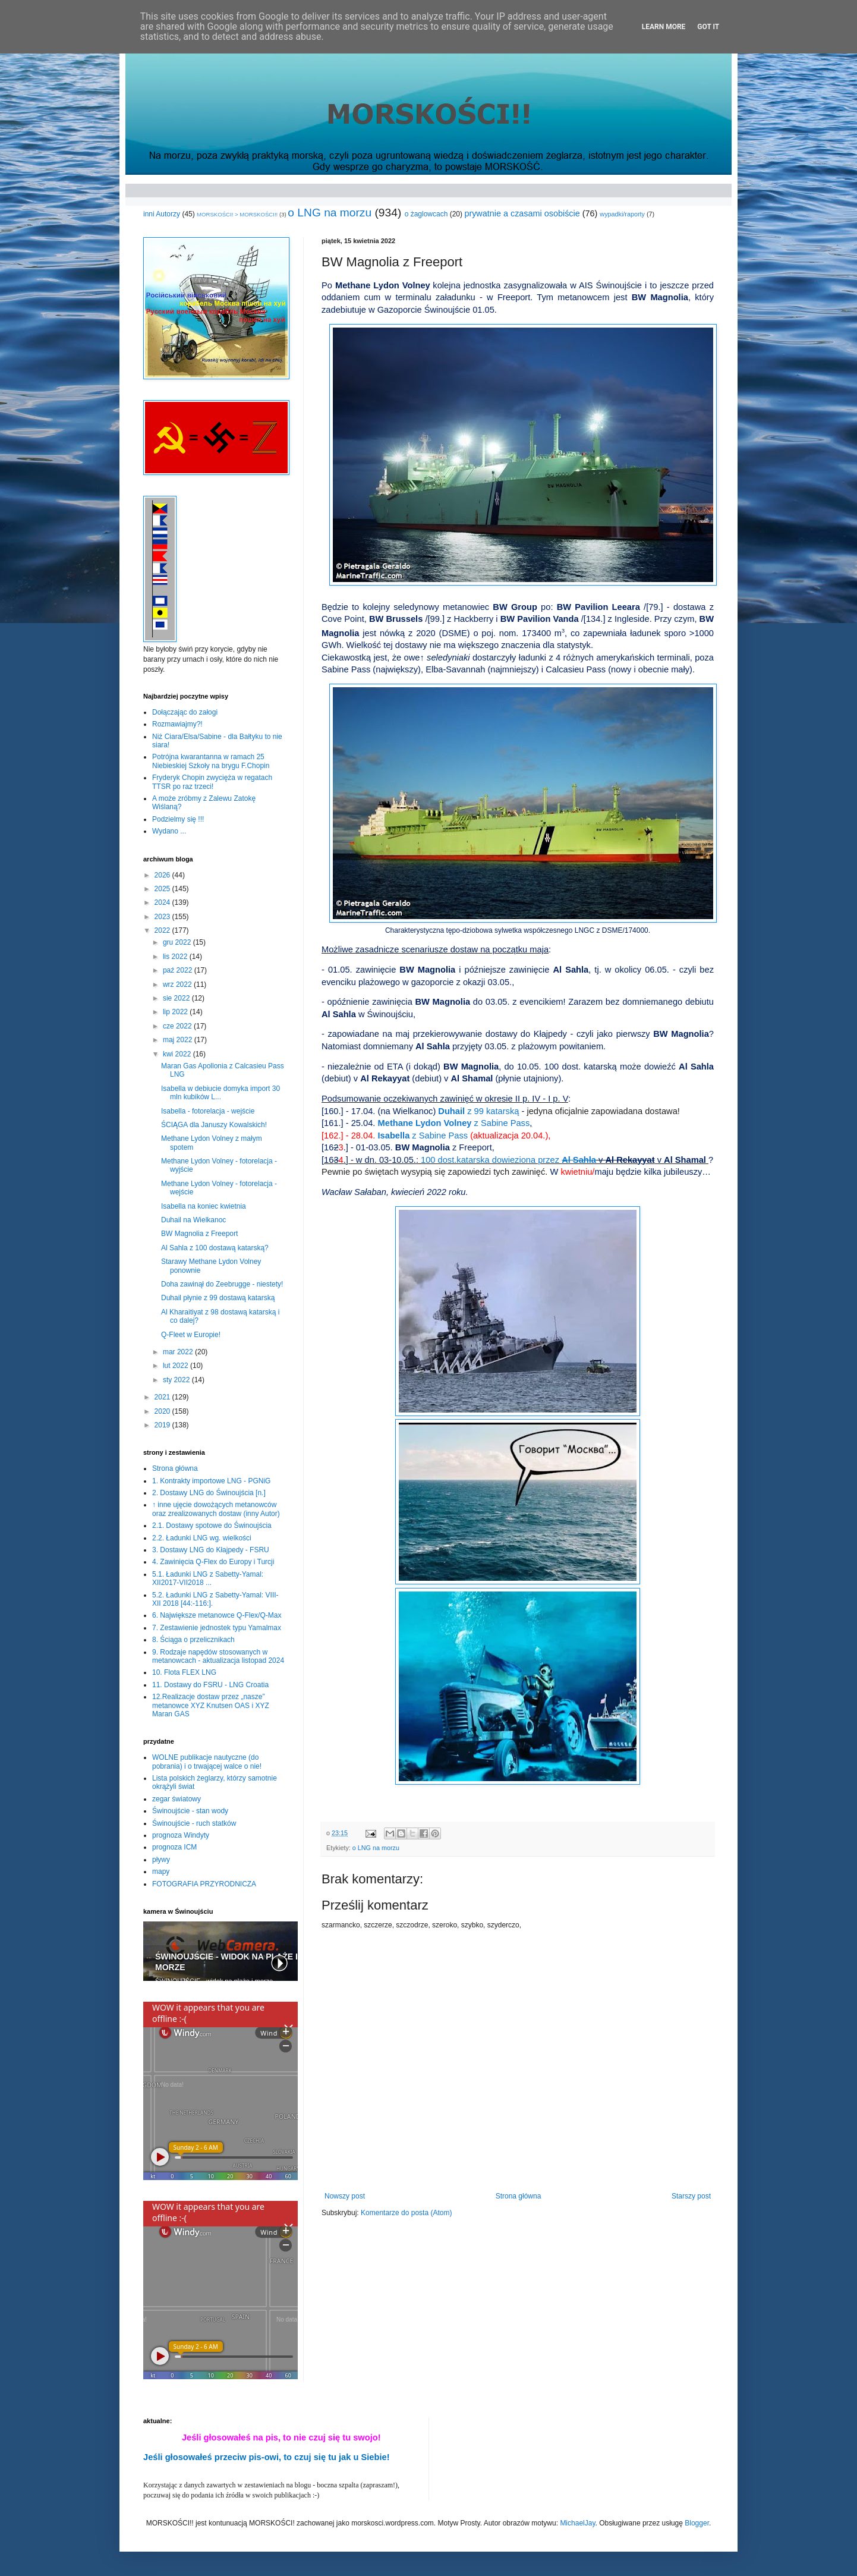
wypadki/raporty (622, 214)
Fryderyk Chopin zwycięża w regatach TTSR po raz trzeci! (212, 781)
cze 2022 (178, 1026)
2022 (163, 930)
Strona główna (518, 2196)
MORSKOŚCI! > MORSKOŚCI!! (237, 214)
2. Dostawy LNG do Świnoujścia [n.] (209, 1493)
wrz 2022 (178, 984)
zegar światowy (176, 1799)
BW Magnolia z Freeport (199, 1233)
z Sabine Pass (423, 1135)
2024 (163, 902)
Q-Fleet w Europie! (190, 1335)
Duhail (478, 1111)
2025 (163, 889)
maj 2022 (178, 1040)
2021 (163, 1397)
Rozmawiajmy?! (177, 724)
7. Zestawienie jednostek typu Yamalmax (216, 1628)
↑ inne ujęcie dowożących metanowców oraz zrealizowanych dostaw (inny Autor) (216, 1509)
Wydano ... (169, 831)
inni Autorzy (161, 214)
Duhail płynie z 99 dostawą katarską (218, 1298)
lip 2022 (176, 1012)
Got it (708, 27)
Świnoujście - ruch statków (194, 1823)
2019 (163, 1425)
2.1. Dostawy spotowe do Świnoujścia (212, 1525)
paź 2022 (178, 970)
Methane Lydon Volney (454, 1123)
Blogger (697, 2523)
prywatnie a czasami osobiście (521, 213)
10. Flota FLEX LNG (184, 1672)
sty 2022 (177, 1380)
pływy (161, 1859)
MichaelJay (577, 2523)
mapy (160, 1871)
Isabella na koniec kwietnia (203, 1206)
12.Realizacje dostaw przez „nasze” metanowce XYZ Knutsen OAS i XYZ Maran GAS (210, 1705)
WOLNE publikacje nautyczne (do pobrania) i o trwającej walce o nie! (206, 1761)
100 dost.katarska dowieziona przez (508, 1160)
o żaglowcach (426, 214)
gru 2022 (178, 942)
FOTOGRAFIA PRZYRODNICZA (204, 1884)
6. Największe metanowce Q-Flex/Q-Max (216, 1615)
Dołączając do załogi (185, 712)
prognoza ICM (174, 1847)
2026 (163, 875)
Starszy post (691, 2196)
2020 (163, 1411)
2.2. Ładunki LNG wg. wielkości (201, 1538)
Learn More (664, 27)
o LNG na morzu (329, 212)
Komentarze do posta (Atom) (406, 2213)
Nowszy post (344, 2196)
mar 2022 (179, 1352)
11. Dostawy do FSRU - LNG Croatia (210, 1685)
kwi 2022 (178, 1054)
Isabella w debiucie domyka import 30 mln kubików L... (220, 1092)
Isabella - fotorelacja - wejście (207, 1111)
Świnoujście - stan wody (190, 1811)
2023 (163, 917)
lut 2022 (176, 1365)
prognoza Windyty (180, 1835)
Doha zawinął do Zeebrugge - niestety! (222, 1284)
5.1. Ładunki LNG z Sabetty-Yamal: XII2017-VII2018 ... (207, 1578)
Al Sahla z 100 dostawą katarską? (215, 1248)
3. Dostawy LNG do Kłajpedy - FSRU (210, 1550)
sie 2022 (177, 998)
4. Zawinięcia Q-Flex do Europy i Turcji (213, 1562)
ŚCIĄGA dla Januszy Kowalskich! (214, 1125)
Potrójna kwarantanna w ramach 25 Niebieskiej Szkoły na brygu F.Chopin (210, 761)
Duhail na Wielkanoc (193, 1220)
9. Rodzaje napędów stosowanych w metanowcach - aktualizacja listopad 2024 (218, 1656)
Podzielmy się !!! (178, 819)
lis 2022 (176, 956)
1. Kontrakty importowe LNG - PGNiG (211, 1481)
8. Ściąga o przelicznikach (193, 1639)
